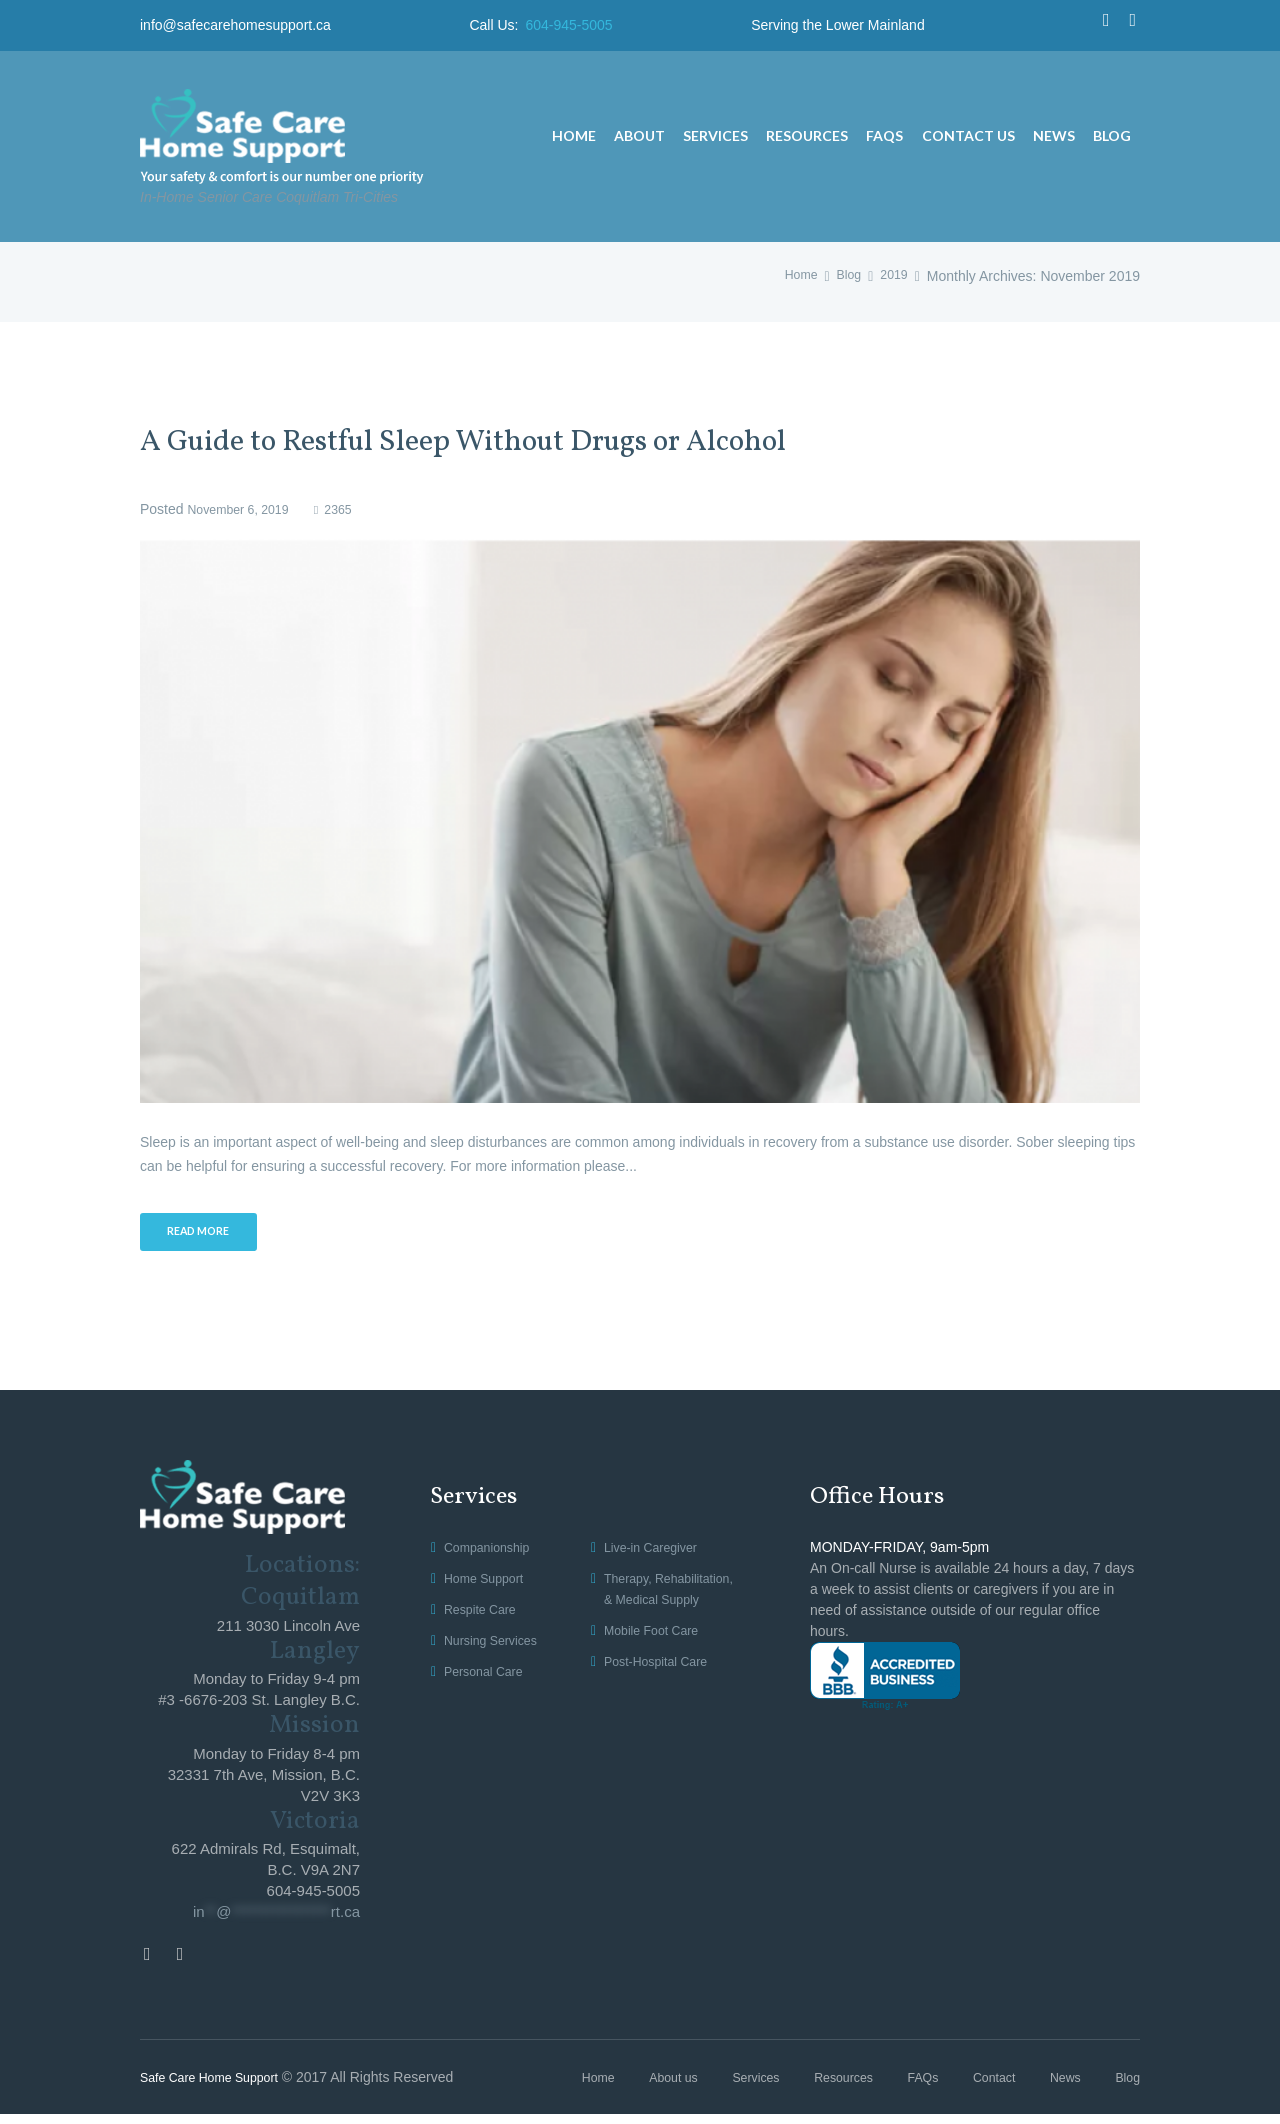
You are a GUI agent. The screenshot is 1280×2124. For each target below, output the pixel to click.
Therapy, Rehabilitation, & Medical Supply (655, 1606)
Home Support (489, 1585)
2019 (892, 276)
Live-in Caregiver (657, 1554)
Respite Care (485, 1616)
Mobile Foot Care (657, 1658)
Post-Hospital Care (663, 1688)
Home (791, 276)
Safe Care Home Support (218, 2086)
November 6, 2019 (244, 509)
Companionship (492, 1554)
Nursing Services (497, 1646)
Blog (843, 276)
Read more (206, 1235)
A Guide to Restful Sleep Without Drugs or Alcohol (533, 441)
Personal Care (489, 1677)
